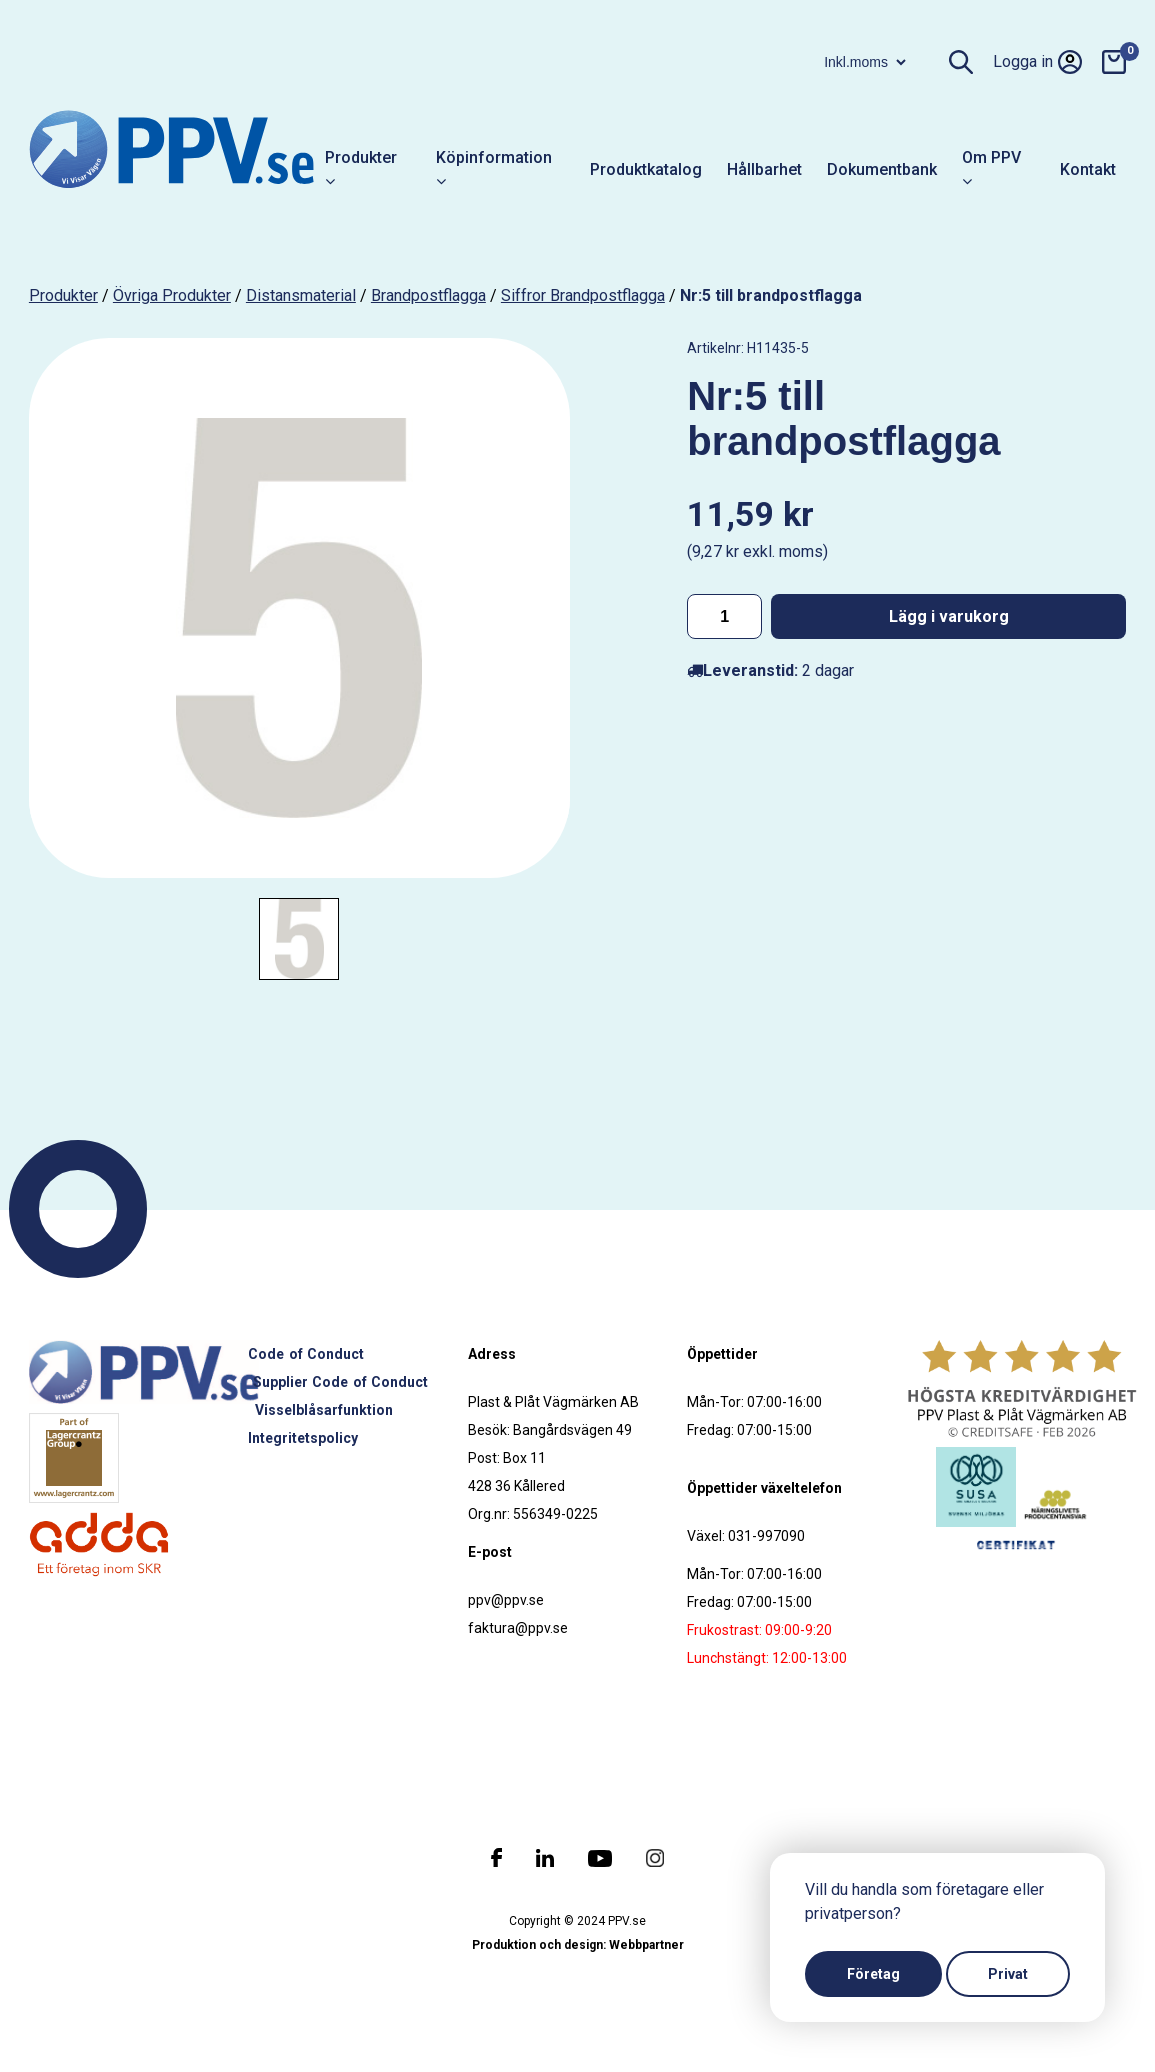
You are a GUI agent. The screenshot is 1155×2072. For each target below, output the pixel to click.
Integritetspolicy (303, 1438)
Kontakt (1088, 169)
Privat (1008, 1974)
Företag (873, 1974)
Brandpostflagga (428, 295)
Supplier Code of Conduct (341, 1382)
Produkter (361, 169)
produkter (63, 295)
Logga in (1037, 62)
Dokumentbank (882, 169)
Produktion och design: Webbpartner (578, 1945)
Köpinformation (494, 169)
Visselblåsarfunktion (324, 1410)
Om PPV (991, 169)
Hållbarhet (764, 169)
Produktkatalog (646, 169)
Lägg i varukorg (949, 616)
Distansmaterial (301, 295)
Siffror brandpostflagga (583, 295)
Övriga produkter (172, 295)
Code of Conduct (306, 1354)
